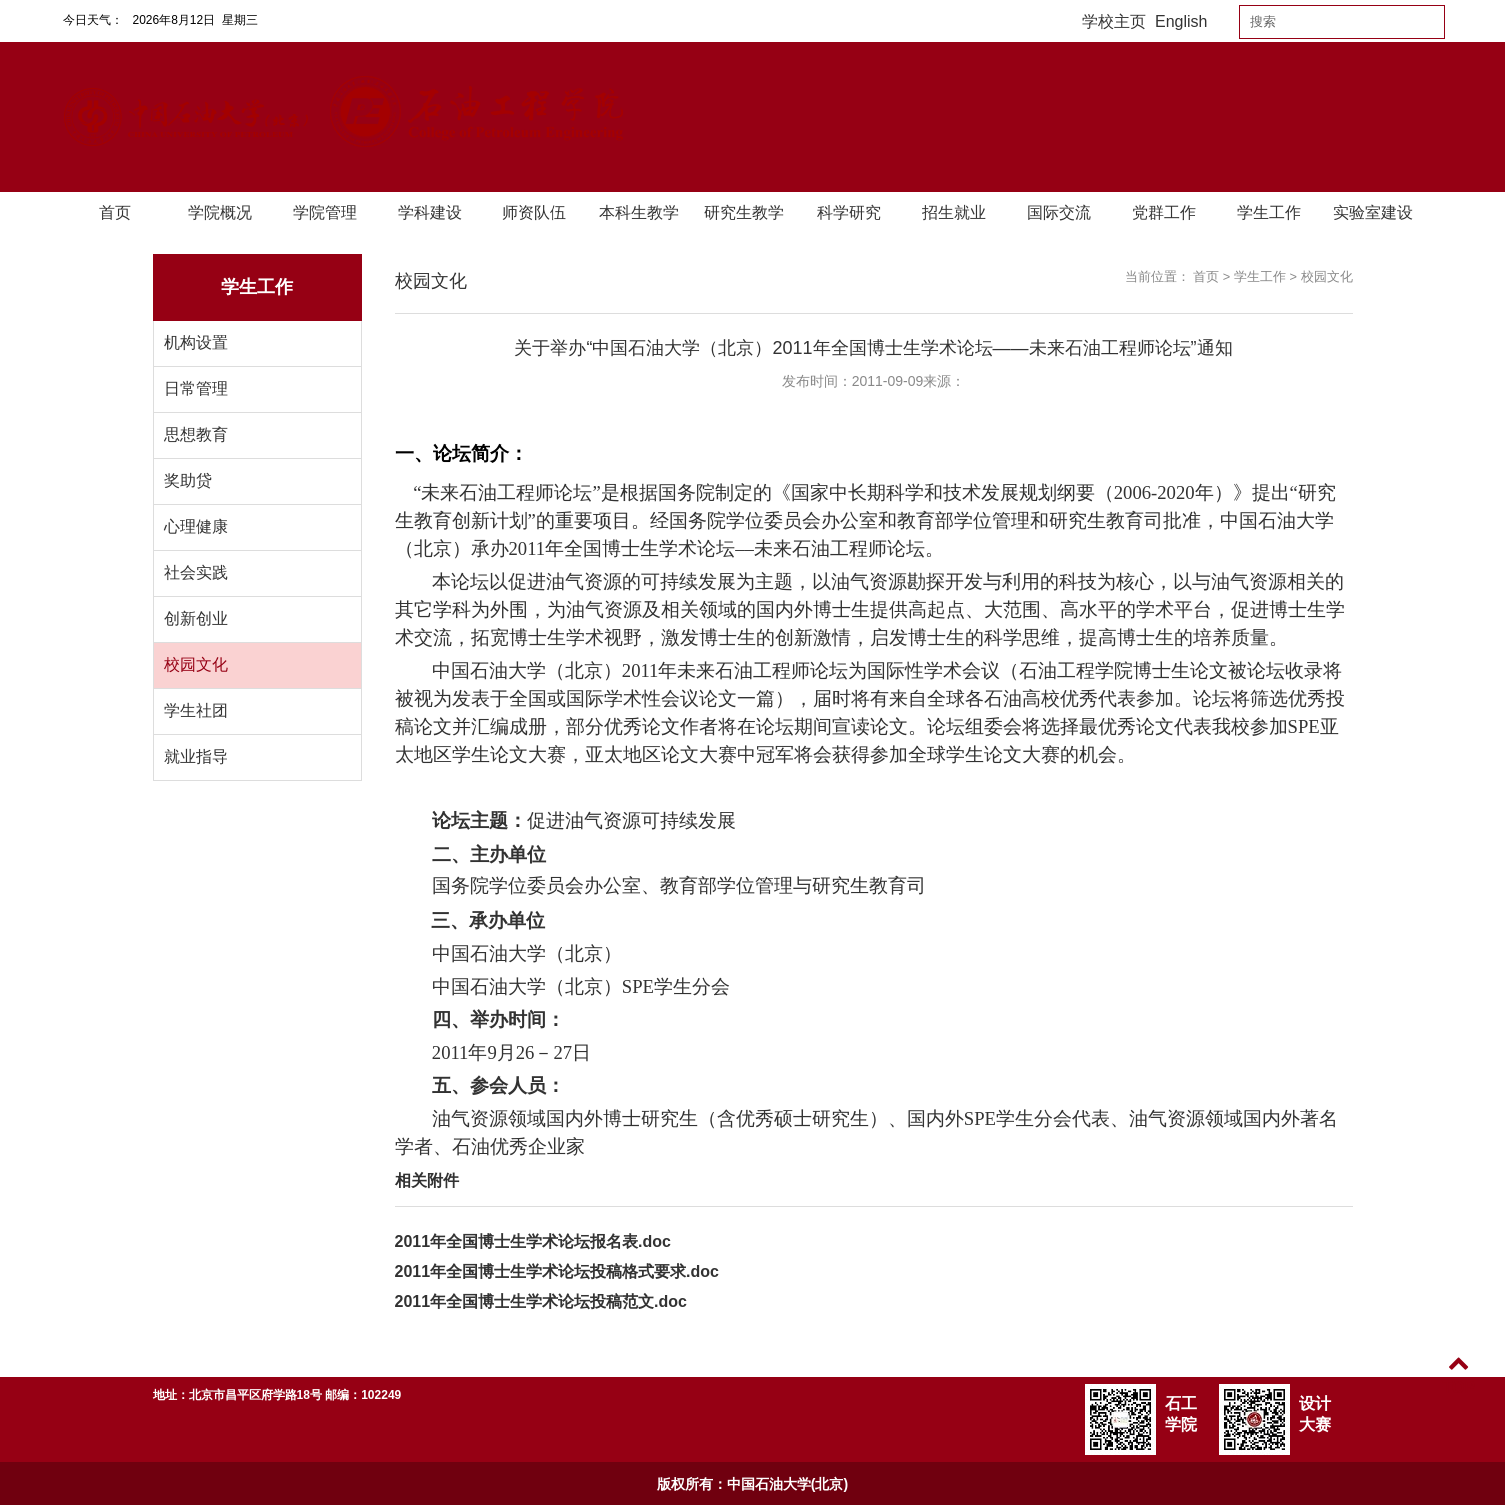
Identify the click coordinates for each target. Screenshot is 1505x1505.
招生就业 (954, 212)
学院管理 (325, 212)
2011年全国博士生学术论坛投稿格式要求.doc (557, 1271)
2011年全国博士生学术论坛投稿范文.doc (541, 1301)
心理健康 (196, 526)
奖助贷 (188, 480)
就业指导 (196, 756)
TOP (1458, 1375)
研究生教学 (744, 212)
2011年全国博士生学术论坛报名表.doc (533, 1241)
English (1181, 21)
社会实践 (196, 572)
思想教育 (196, 434)
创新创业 (196, 618)
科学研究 (849, 212)
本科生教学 (639, 212)
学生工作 (1269, 212)
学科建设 (430, 212)
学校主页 (1114, 21)
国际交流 (1059, 212)
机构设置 (196, 342)
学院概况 (220, 212)
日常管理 (196, 388)
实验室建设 (1373, 212)
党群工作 (1164, 212)
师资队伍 (534, 212)
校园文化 (196, 664)
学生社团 (196, 710)
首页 (115, 212)
